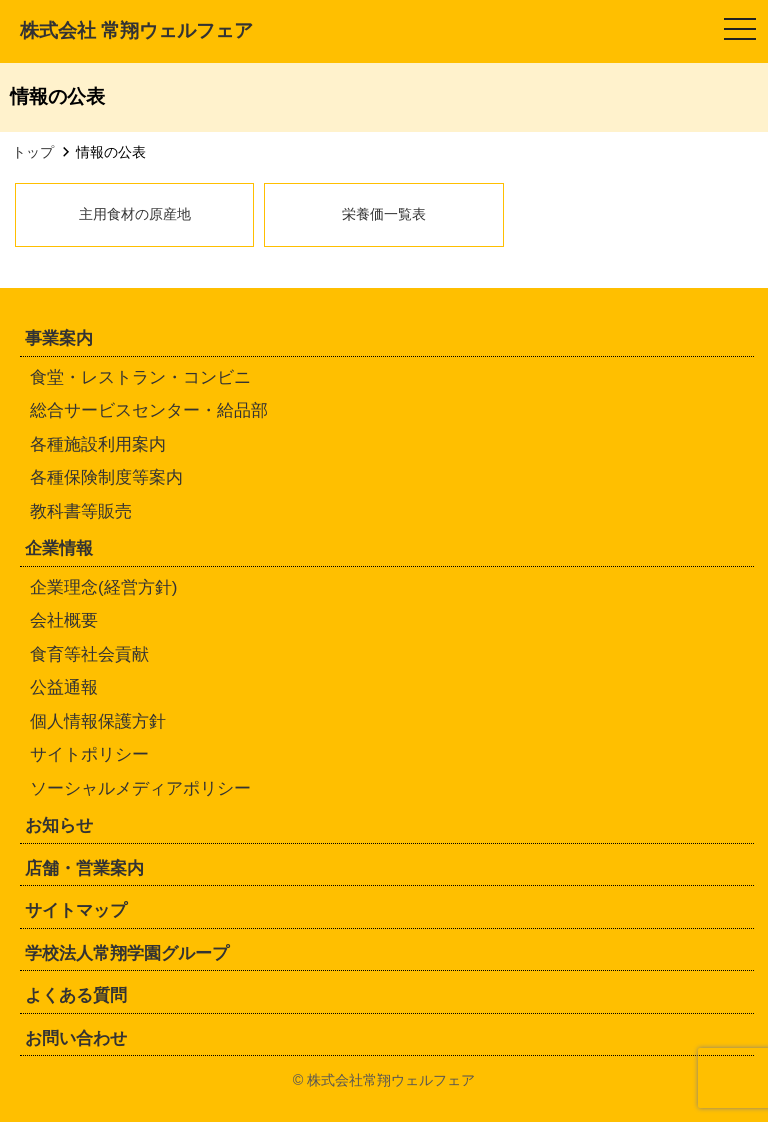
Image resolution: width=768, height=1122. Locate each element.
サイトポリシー (89, 754)
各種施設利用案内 (98, 444)
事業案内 (59, 338)
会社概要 (64, 620)
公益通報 (64, 687)
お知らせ (59, 825)
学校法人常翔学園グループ (127, 953)
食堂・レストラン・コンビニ (140, 377)
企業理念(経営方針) (103, 587)
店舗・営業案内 (84, 868)
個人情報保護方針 (98, 721)
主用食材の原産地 (135, 214)
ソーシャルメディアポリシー (140, 788)
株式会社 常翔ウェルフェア (136, 30)
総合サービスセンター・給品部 (149, 410)
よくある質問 (76, 995)
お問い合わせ (76, 1038)
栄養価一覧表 (384, 214)
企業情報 (59, 548)
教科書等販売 (81, 511)
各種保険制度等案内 (106, 477)
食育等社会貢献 (89, 654)
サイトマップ (76, 910)
